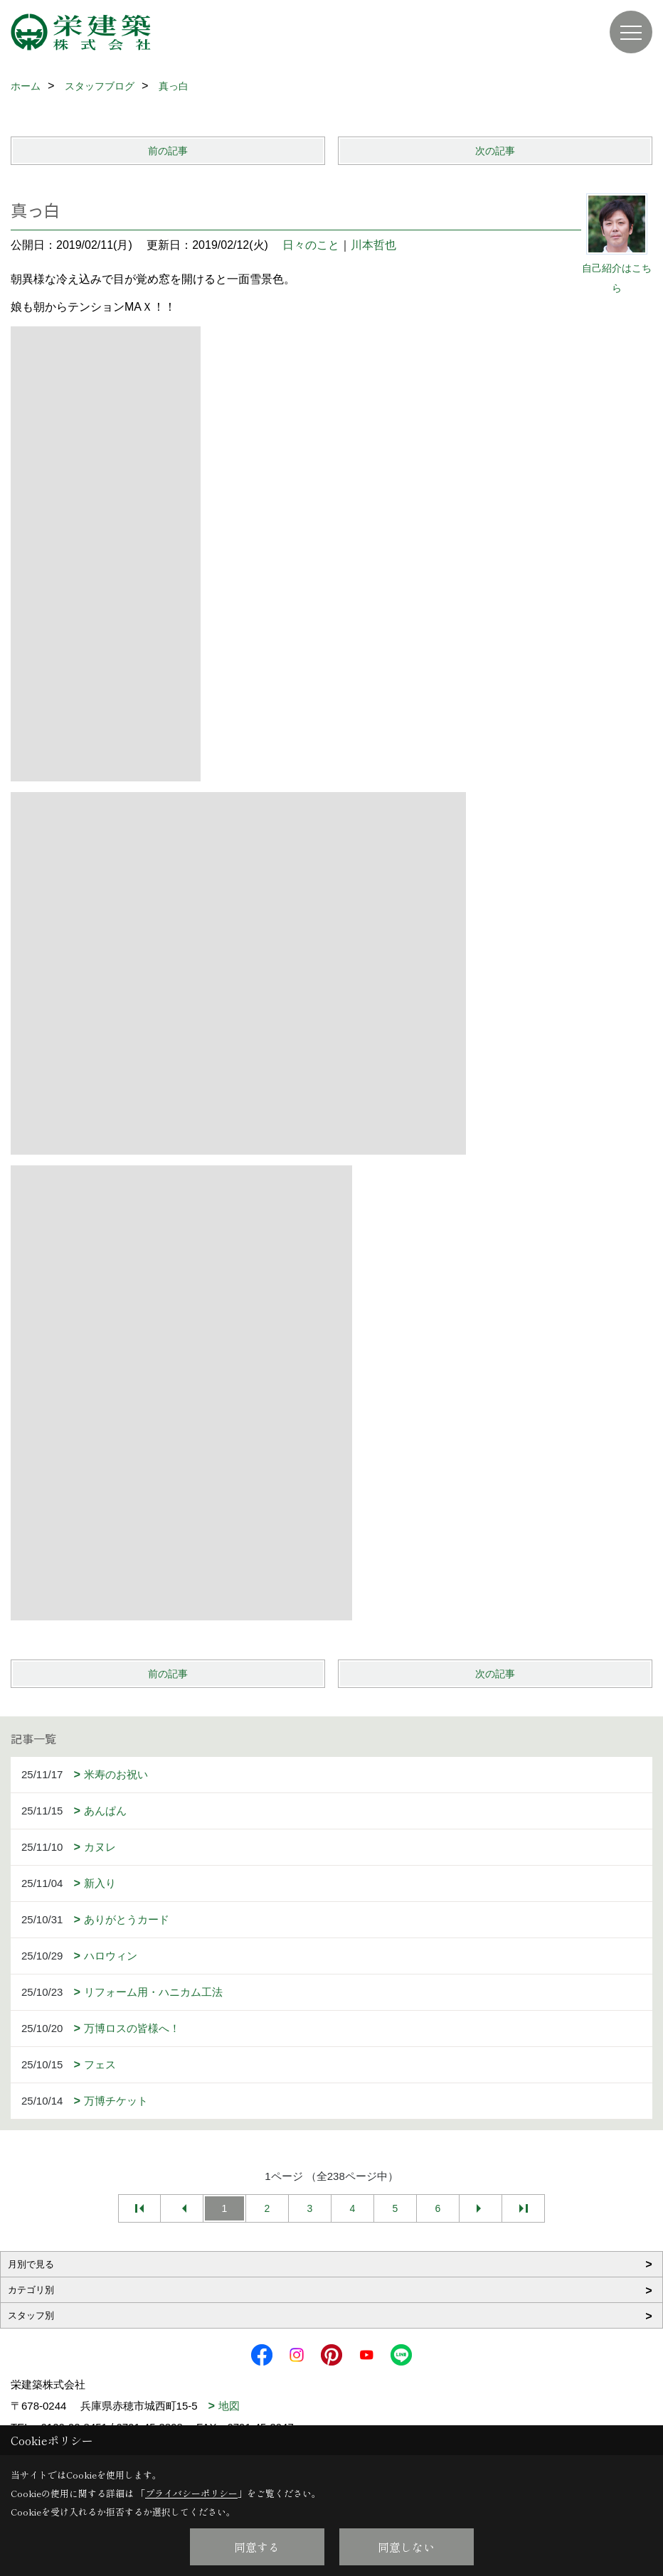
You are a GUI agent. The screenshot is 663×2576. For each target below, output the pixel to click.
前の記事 (168, 150)
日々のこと (310, 245)
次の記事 (495, 150)
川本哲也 (373, 245)
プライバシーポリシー (191, 2493)
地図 (229, 2406)
